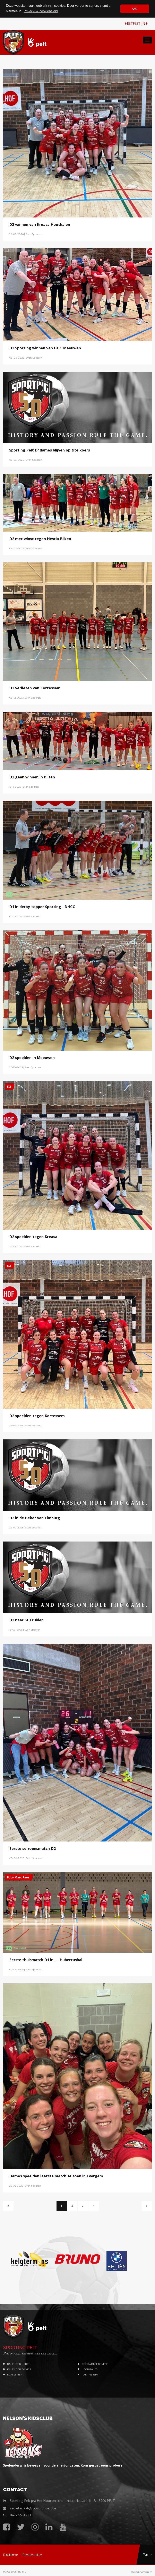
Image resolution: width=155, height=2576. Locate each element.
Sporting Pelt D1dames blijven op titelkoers (49, 450)
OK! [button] (134, 9)
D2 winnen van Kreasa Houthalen (39, 224)
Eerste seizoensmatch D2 (32, 1848)
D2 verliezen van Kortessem (34, 688)
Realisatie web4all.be (141, 2572)
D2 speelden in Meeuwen (32, 1057)
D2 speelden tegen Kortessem (37, 1415)
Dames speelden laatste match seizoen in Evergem (56, 2176)
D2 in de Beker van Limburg (34, 1517)
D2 (9, 1086)
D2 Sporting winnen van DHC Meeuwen (45, 348)
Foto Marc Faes (18, 1877)
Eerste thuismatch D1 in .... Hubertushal (45, 1959)
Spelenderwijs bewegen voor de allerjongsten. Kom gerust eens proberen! (64, 2465)
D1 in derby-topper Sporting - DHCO (42, 906)
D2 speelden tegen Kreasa (33, 1236)
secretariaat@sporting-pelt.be (33, 2508)
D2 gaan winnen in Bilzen (32, 777)
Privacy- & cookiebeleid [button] (41, 11)
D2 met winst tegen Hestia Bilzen (40, 538)
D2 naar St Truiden (26, 1619)
